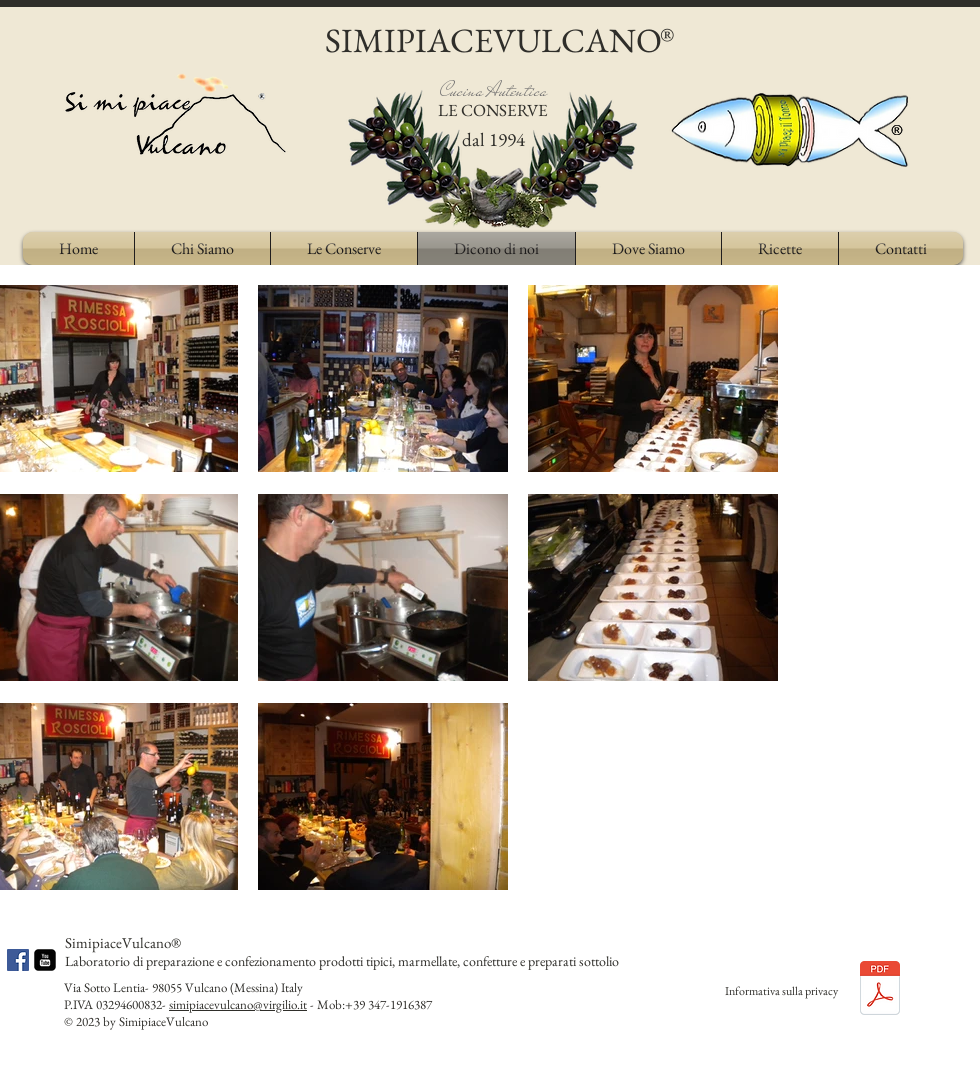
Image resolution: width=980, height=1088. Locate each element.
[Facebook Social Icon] (18, 960)
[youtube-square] (45, 960)
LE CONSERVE (493, 110)
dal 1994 (493, 139)
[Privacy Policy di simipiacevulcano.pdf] (880, 990)
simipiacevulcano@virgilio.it (238, 1004)
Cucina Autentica (493, 91)
